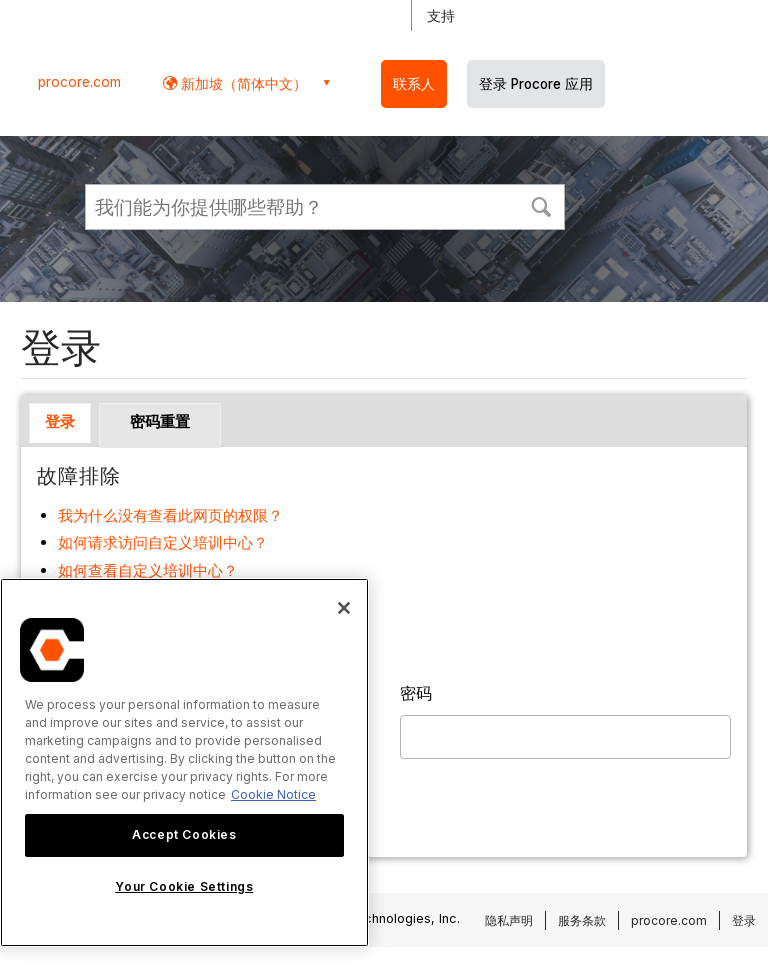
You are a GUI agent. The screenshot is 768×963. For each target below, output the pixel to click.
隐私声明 (509, 920)
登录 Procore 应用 (536, 84)
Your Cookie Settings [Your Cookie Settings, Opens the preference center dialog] (184, 886)
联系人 (414, 84)
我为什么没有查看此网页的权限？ (170, 515)
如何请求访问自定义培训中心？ (163, 542)
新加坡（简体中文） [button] (242, 83)
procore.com (79, 82)
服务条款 (582, 920)
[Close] (344, 608)
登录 (60, 421)
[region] (184, 762)
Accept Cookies (184, 834)
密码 (416, 693)
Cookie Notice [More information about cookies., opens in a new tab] (273, 794)
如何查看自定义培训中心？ (148, 570)
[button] (541, 205)
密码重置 (160, 421)
